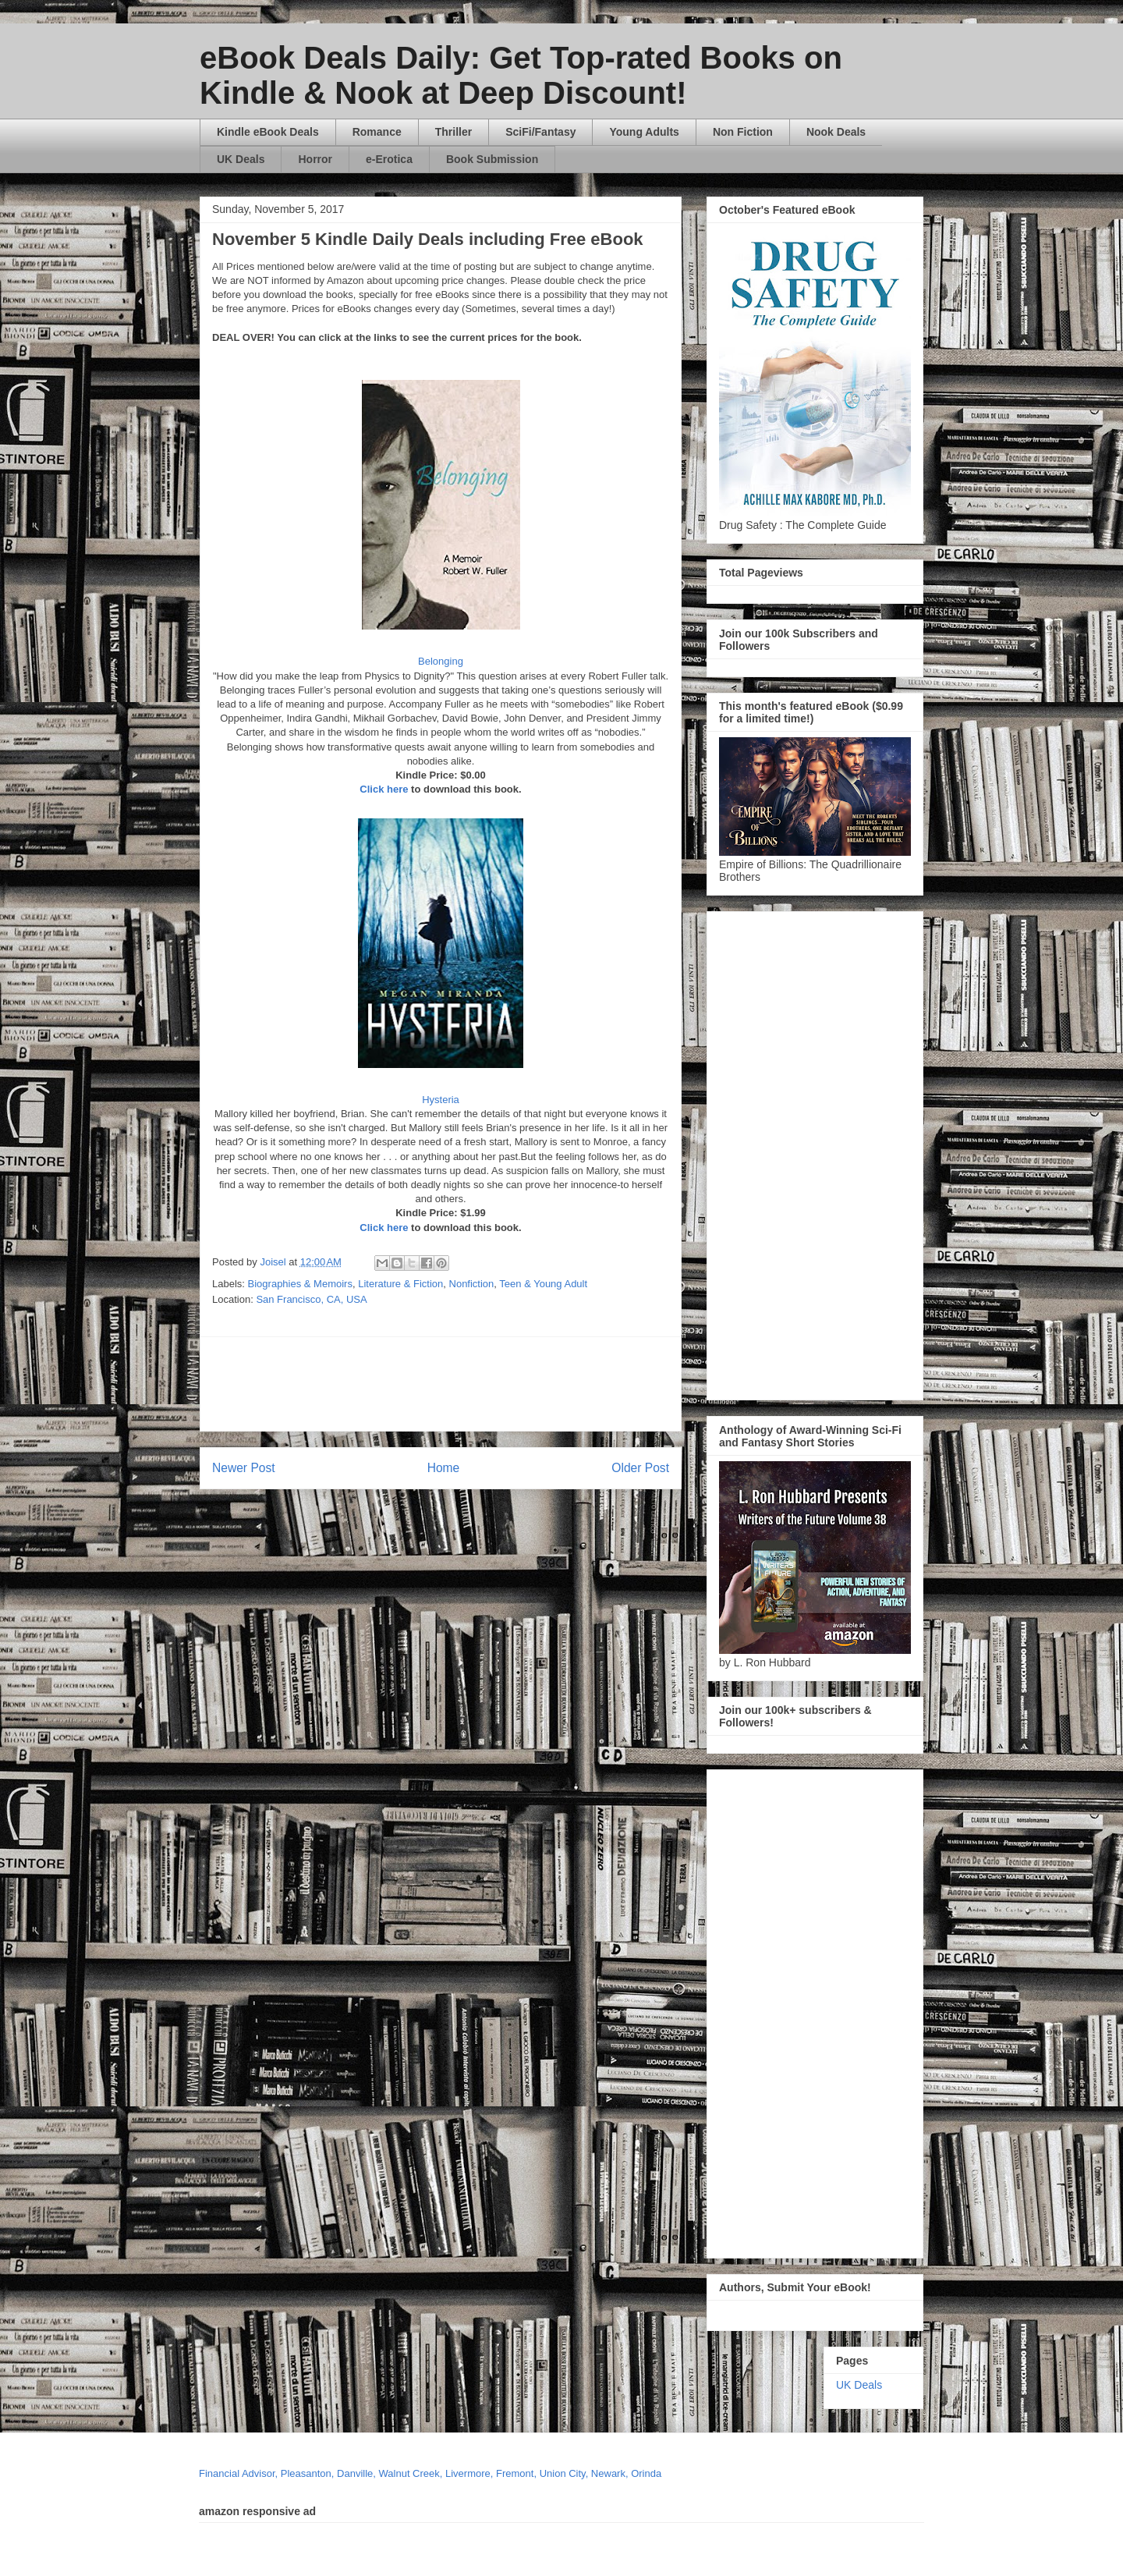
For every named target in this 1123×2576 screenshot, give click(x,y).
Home (443, 1467)
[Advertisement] (590, 1384)
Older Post (640, 1467)
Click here (384, 789)
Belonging (440, 661)
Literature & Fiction (400, 1284)
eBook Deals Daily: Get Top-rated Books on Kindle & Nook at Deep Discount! (521, 75)
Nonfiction (471, 1284)
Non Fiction (743, 132)
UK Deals (240, 159)
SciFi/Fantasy (540, 132)
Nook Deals (836, 132)
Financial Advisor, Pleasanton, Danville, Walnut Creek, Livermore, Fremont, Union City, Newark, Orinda (430, 2473)
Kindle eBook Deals (268, 132)
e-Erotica (389, 159)
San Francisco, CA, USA (311, 1299)
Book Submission (492, 159)
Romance (377, 132)
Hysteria (440, 1099)
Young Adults (643, 132)
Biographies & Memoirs (300, 1284)
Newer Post (243, 1467)
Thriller (453, 132)
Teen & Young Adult (543, 1284)
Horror (315, 159)
